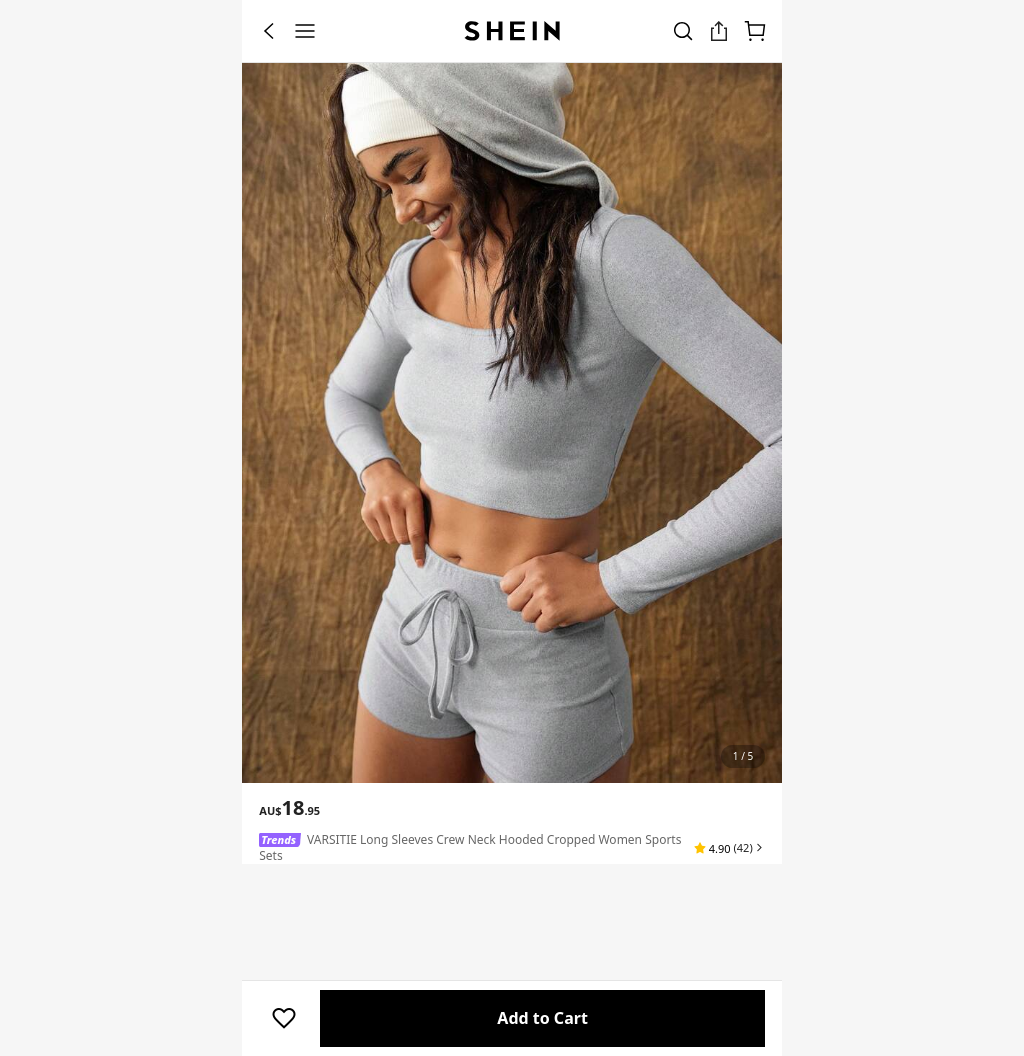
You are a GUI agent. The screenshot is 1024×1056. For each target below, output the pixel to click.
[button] (729, 848)
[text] (289, 808)
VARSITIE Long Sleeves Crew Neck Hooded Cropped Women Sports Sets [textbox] (470, 847)
